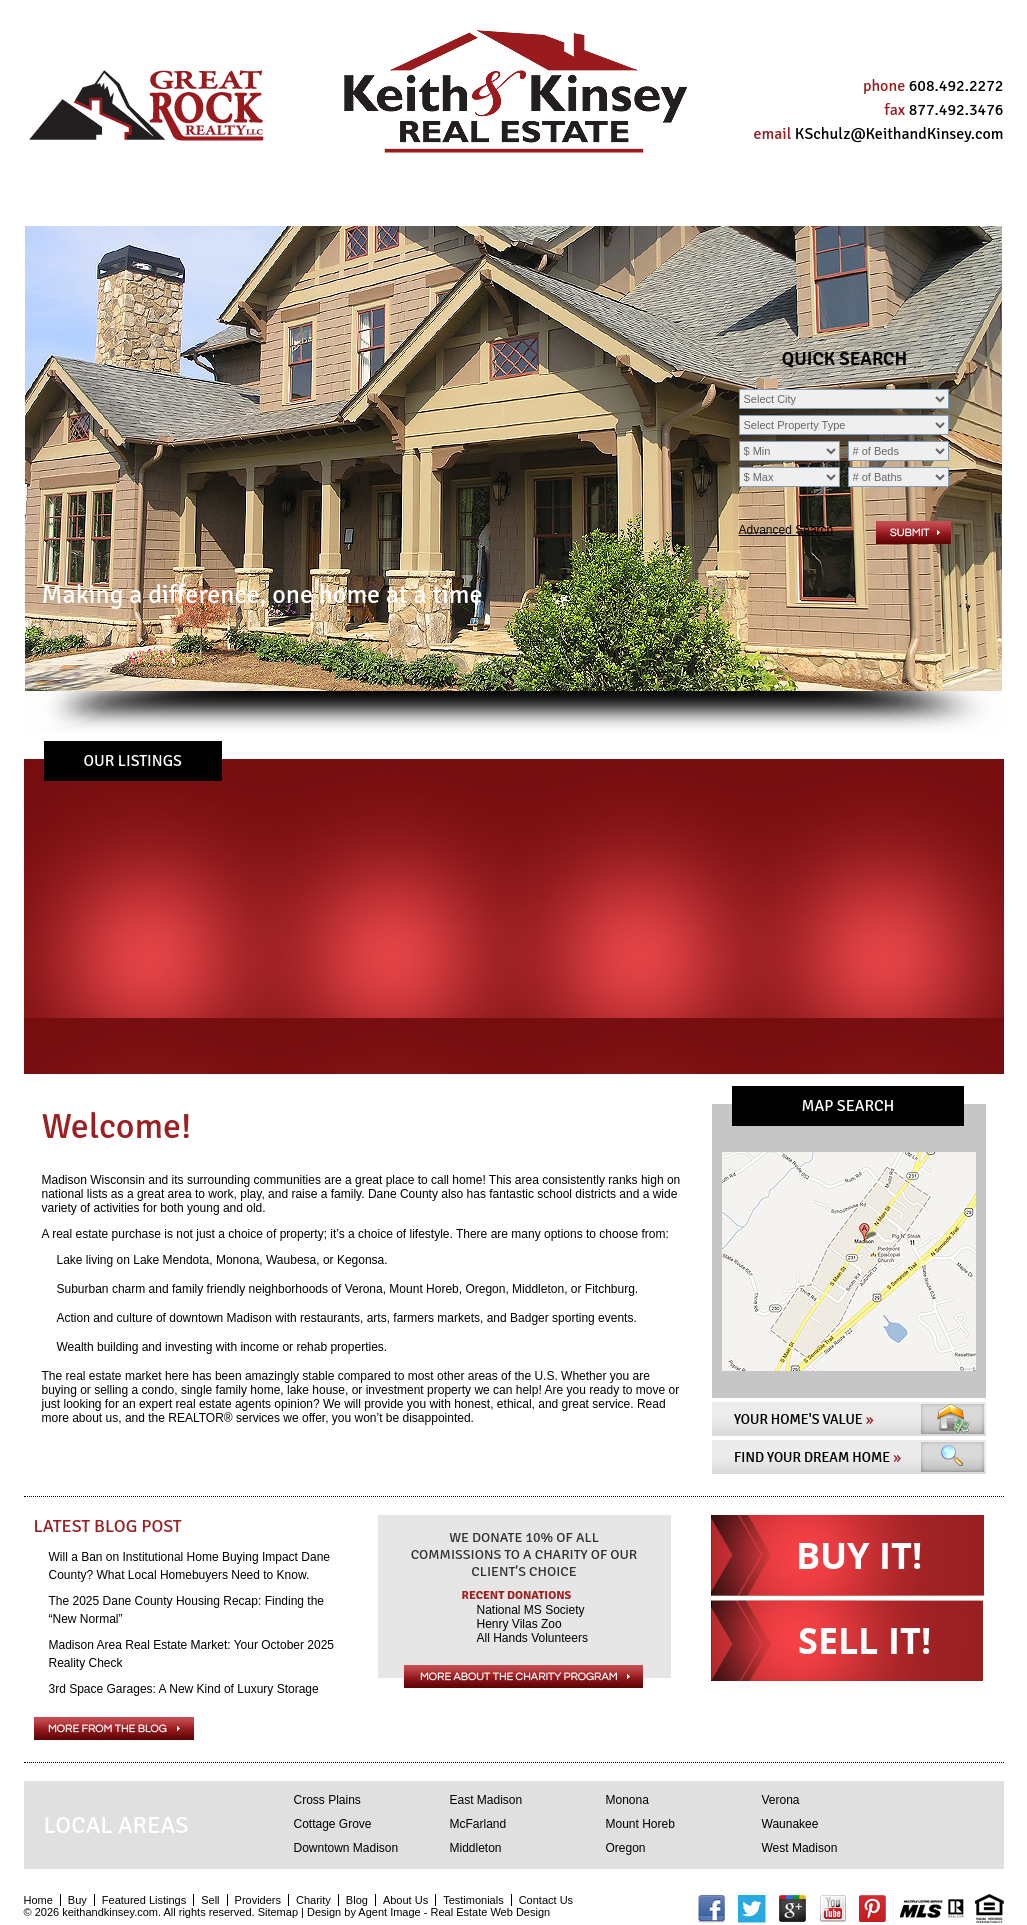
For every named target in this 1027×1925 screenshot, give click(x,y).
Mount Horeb (640, 1824)
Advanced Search (786, 530)
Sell (211, 202)
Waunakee (790, 1824)
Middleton (476, 1848)
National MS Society (531, 1610)
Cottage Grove (333, 1824)
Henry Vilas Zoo (519, 1624)
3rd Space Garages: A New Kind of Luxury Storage (184, 1689)
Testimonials (705, 202)
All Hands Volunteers (532, 1638)
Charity (410, 202)
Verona (781, 1800)
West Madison (800, 1848)
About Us (583, 202)
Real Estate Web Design (490, 1912)
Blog (493, 202)
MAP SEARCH (848, 1106)
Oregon (626, 1848)
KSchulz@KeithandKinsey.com (899, 134)
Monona (627, 1800)
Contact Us (836, 202)
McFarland (478, 1824)
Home (76, 202)
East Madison (486, 1800)
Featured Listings (144, 1900)
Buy (145, 202)
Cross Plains (327, 1800)
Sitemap (278, 1912)
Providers (304, 202)
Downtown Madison (346, 1848)
